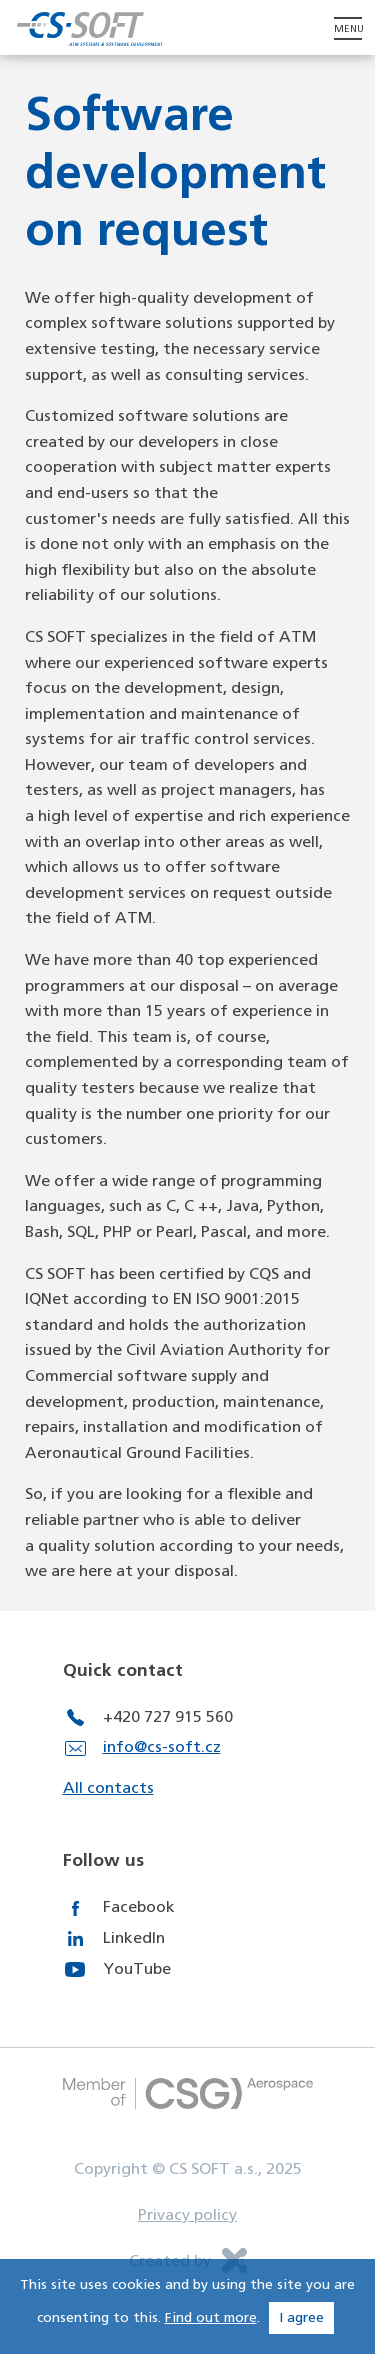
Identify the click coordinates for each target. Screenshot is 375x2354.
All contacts (108, 1788)
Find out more (211, 2318)
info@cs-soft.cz (162, 1747)
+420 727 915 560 (168, 1717)
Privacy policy (187, 2215)
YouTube (137, 1969)
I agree (301, 2318)
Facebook (139, 1907)
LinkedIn (134, 1938)
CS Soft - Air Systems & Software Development (90, 28)
